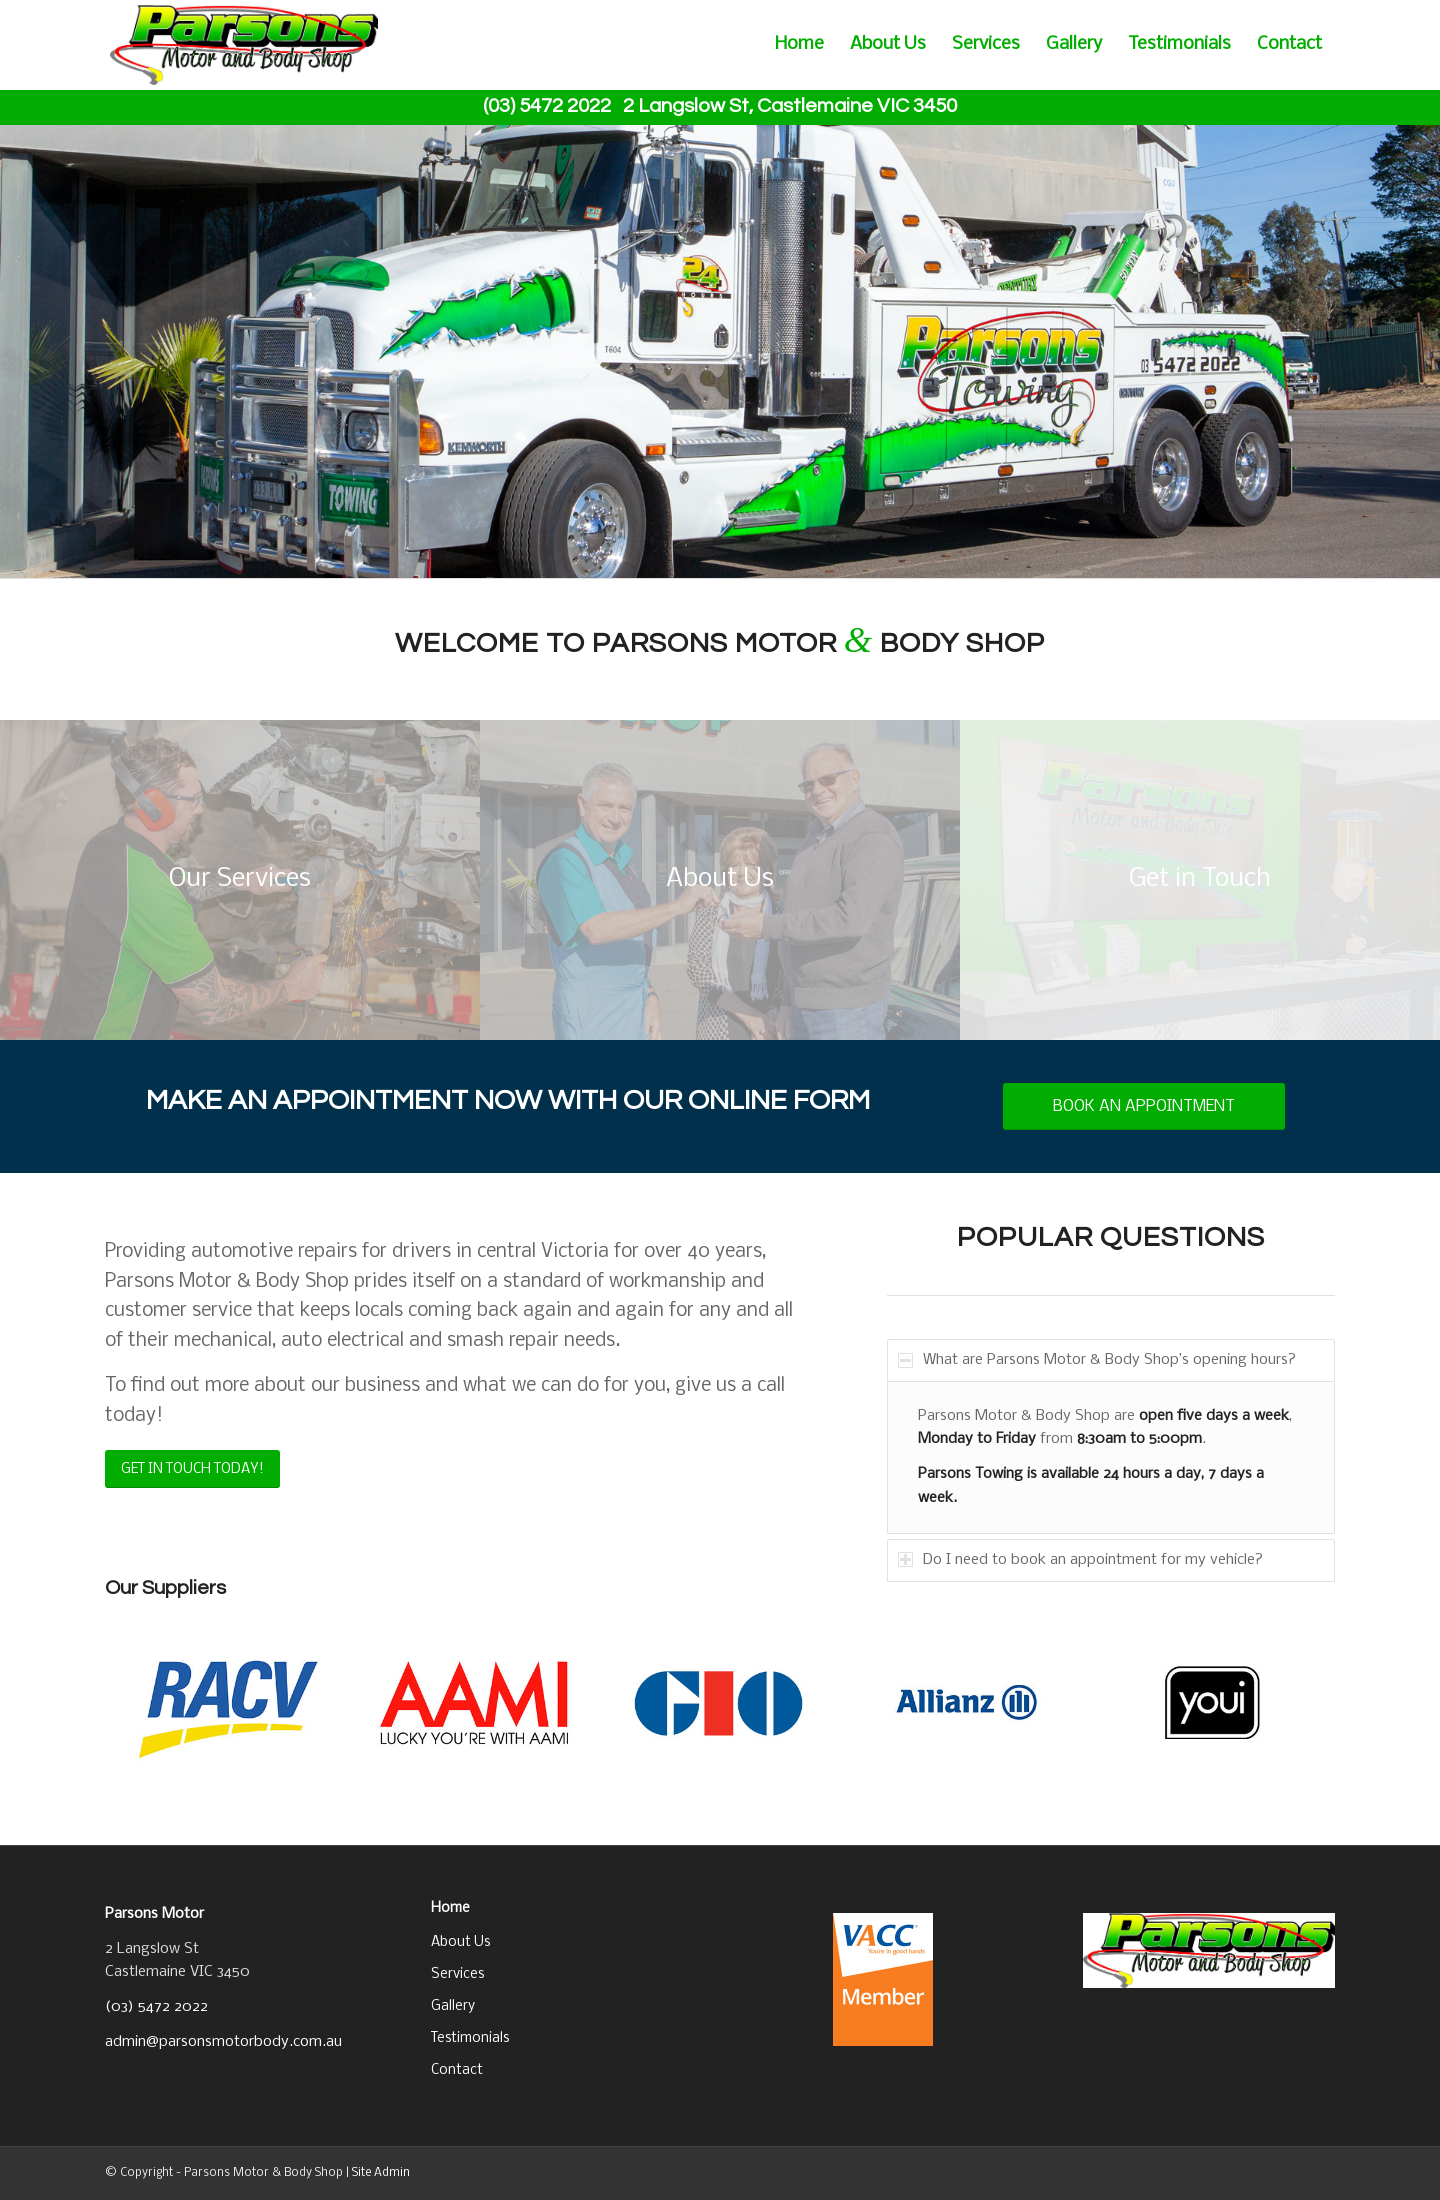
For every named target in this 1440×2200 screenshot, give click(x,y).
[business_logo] (244, 45)
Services (457, 1974)
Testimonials (470, 2038)
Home (450, 1908)
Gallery (453, 2006)
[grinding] (240, 880)
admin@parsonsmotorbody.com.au (223, 2042)
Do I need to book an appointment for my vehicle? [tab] (1080, 1560)
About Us (460, 1942)
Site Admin (381, 2173)
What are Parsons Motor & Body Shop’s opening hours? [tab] (1097, 1360)
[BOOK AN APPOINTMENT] (1144, 1106)
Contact (457, 2070)
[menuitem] (799, 45)
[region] (1111, 1457)
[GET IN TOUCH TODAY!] (192, 1469)
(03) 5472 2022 (156, 2007)
